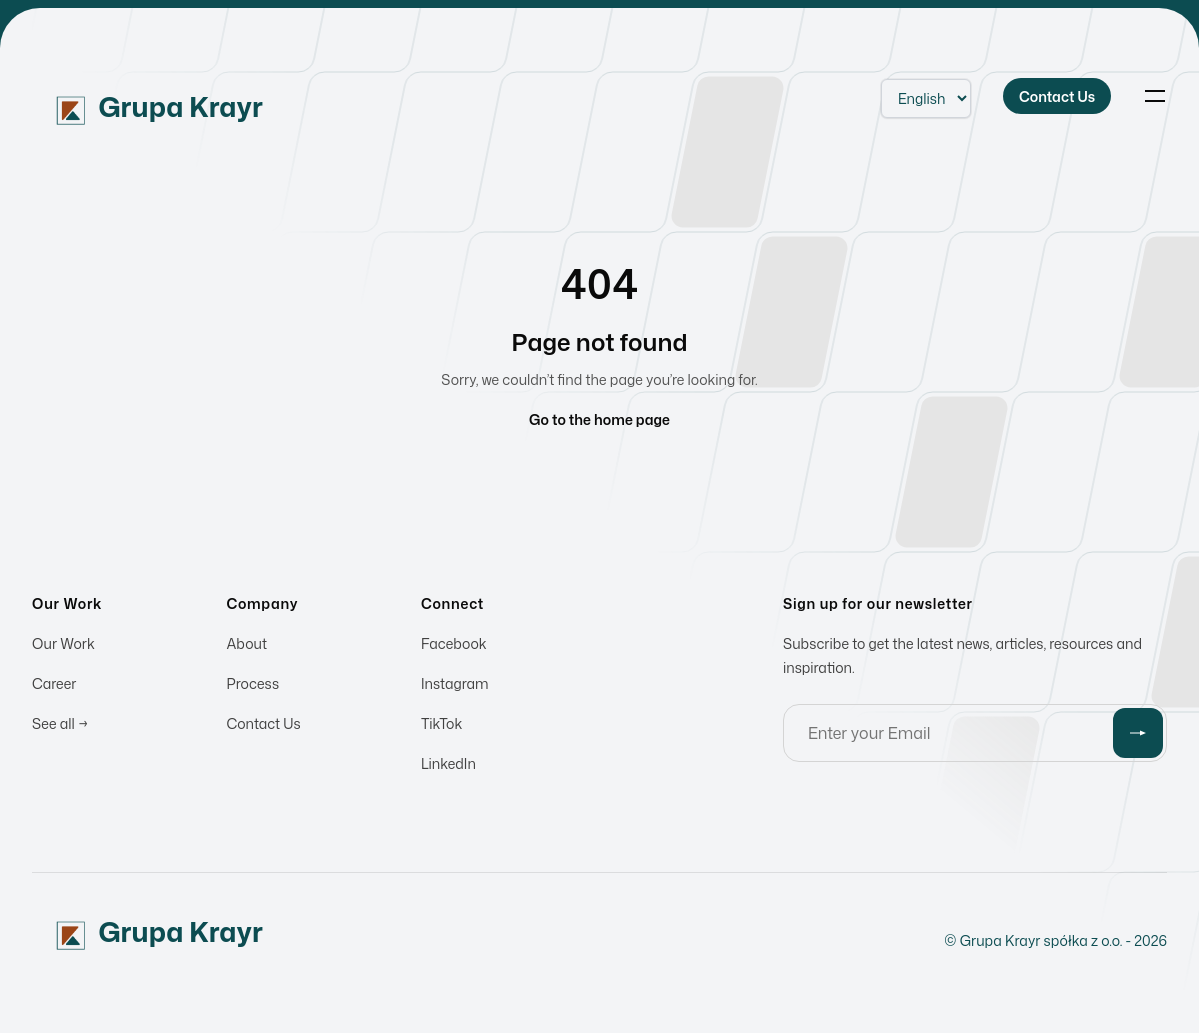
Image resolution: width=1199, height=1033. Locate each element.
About (247, 646)
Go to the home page (599, 419)
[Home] (186, 96)
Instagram (455, 686)
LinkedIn (448, 766)
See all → (60, 726)
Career (54, 686)
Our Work (63, 646)
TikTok (441, 726)
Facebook (454, 646)
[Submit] (1138, 736)
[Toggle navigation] (1155, 96)
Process (253, 686)
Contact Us (264, 726)
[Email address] (975, 736)
